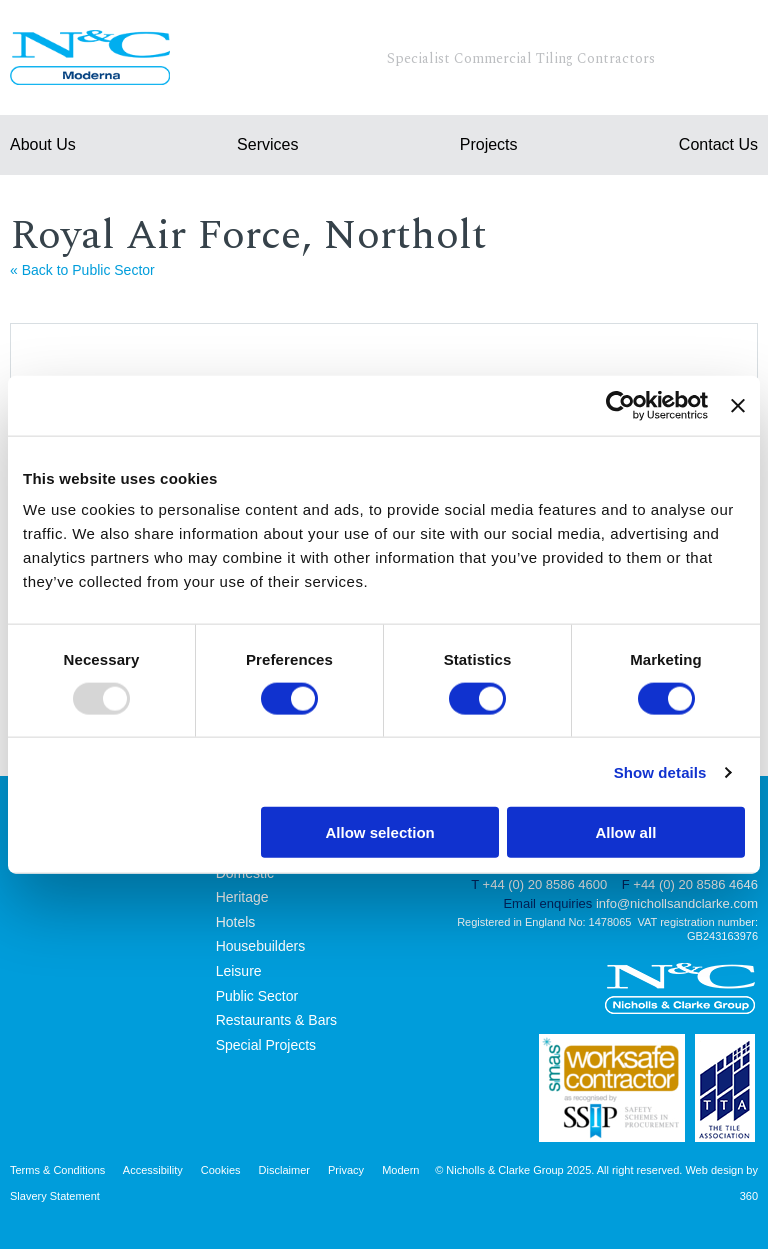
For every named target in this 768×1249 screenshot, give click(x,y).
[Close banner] (738, 405)
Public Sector (257, 996)
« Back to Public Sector (82, 270)
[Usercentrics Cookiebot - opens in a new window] (620, 405)
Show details (660, 771)
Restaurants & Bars (276, 1020)
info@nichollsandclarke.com (677, 903)
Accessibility (153, 1170)
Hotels (236, 922)
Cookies (221, 1170)
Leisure (239, 971)
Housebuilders (261, 946)
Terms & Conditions (57, 1170)
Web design (714, 1170)
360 (749, 1196)
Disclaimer (284, 1170)
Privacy (346, 1170)
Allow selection (380, 832)
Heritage (242, 897)
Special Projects (266, 1045)
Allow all (625, 832)
